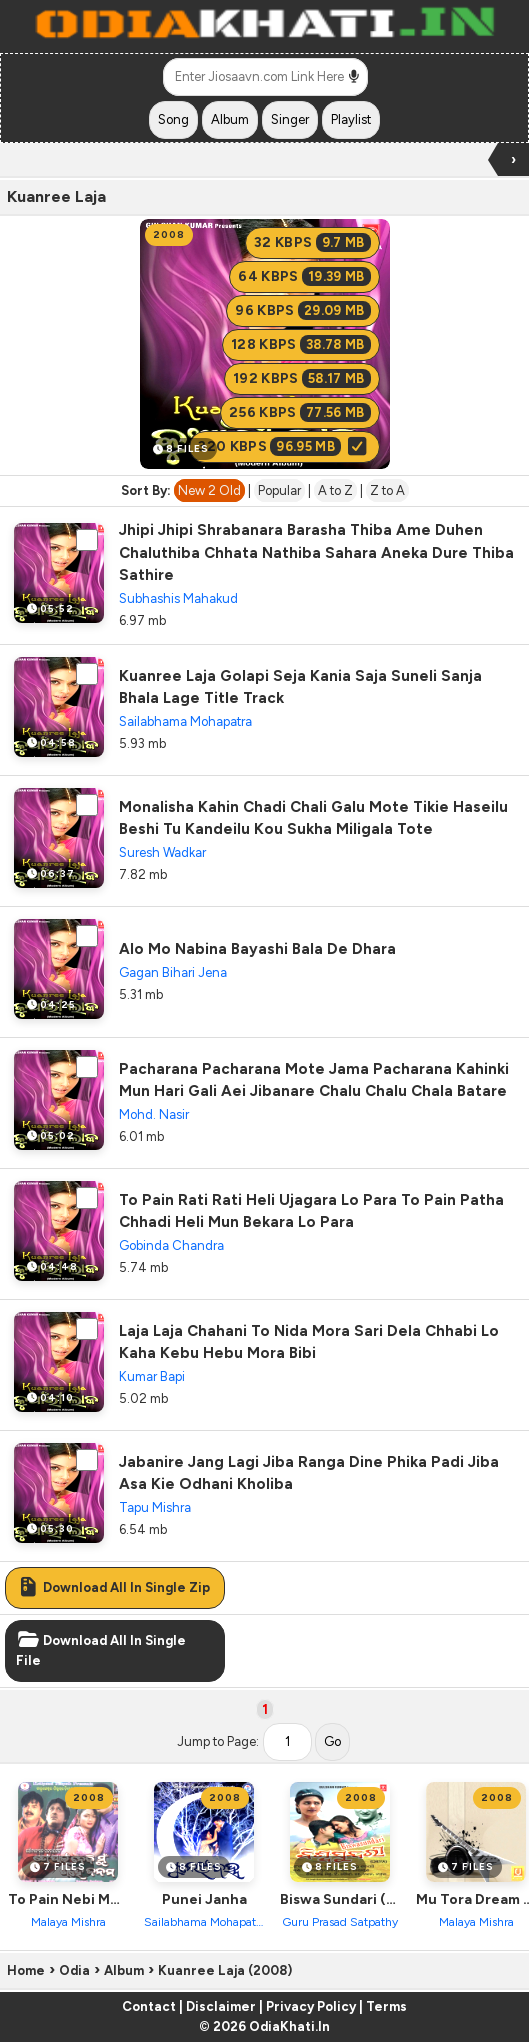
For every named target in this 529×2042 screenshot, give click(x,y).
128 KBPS (301, 344)
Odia (74, 1970)
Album (124, 1970)
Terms (386, 2006)
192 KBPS (302, 378)
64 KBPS (304, 276)
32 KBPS (312, 242)
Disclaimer (221, 2006)
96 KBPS (302, 310)
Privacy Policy (311, 2006)
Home (26, 1970)
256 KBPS (300, 412)
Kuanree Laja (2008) (225, 1970)
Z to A (387, 490)
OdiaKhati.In (289, 2026)
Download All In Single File (101, 1650)
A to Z (335, 490)
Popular (279, 490)
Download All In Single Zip (113, 1587)
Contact (149, 2006)
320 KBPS (284, 446)
